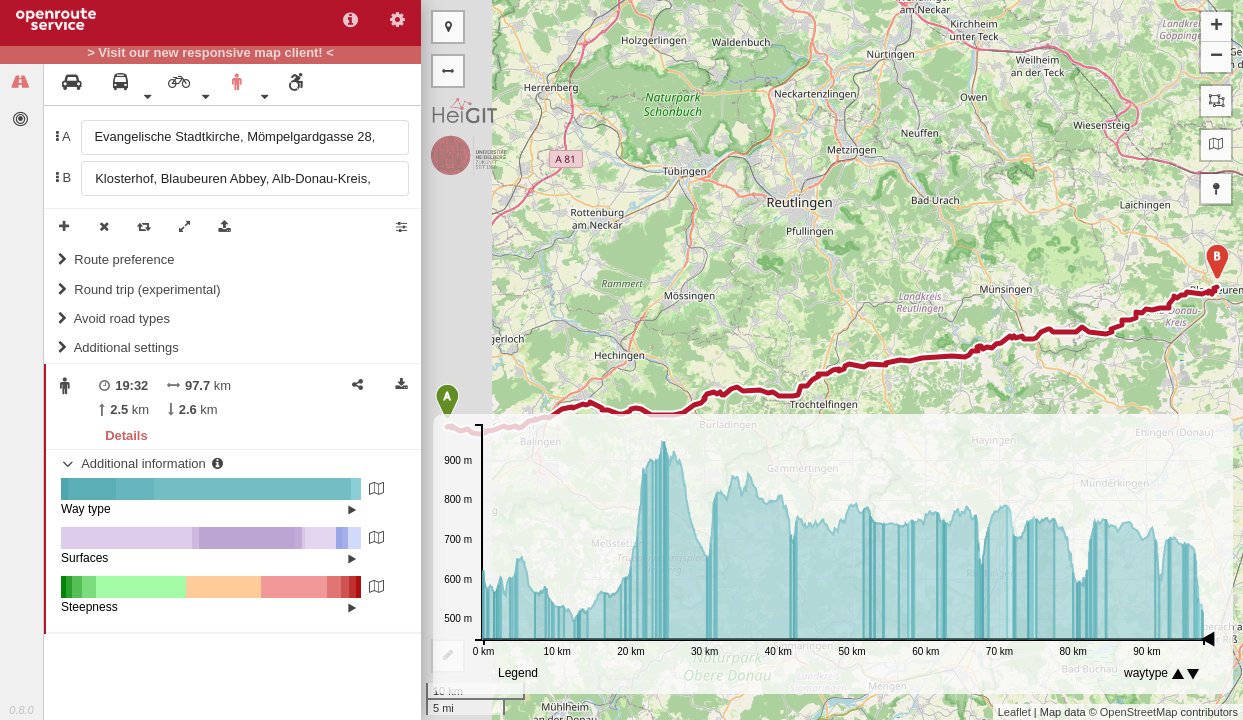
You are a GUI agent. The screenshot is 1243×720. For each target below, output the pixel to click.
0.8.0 (21, 710)
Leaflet (1014, 712)
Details (126, 435)
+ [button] (1216, 27)
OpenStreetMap (1139, 712)
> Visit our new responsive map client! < (210, 53)
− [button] (1216, 57)
